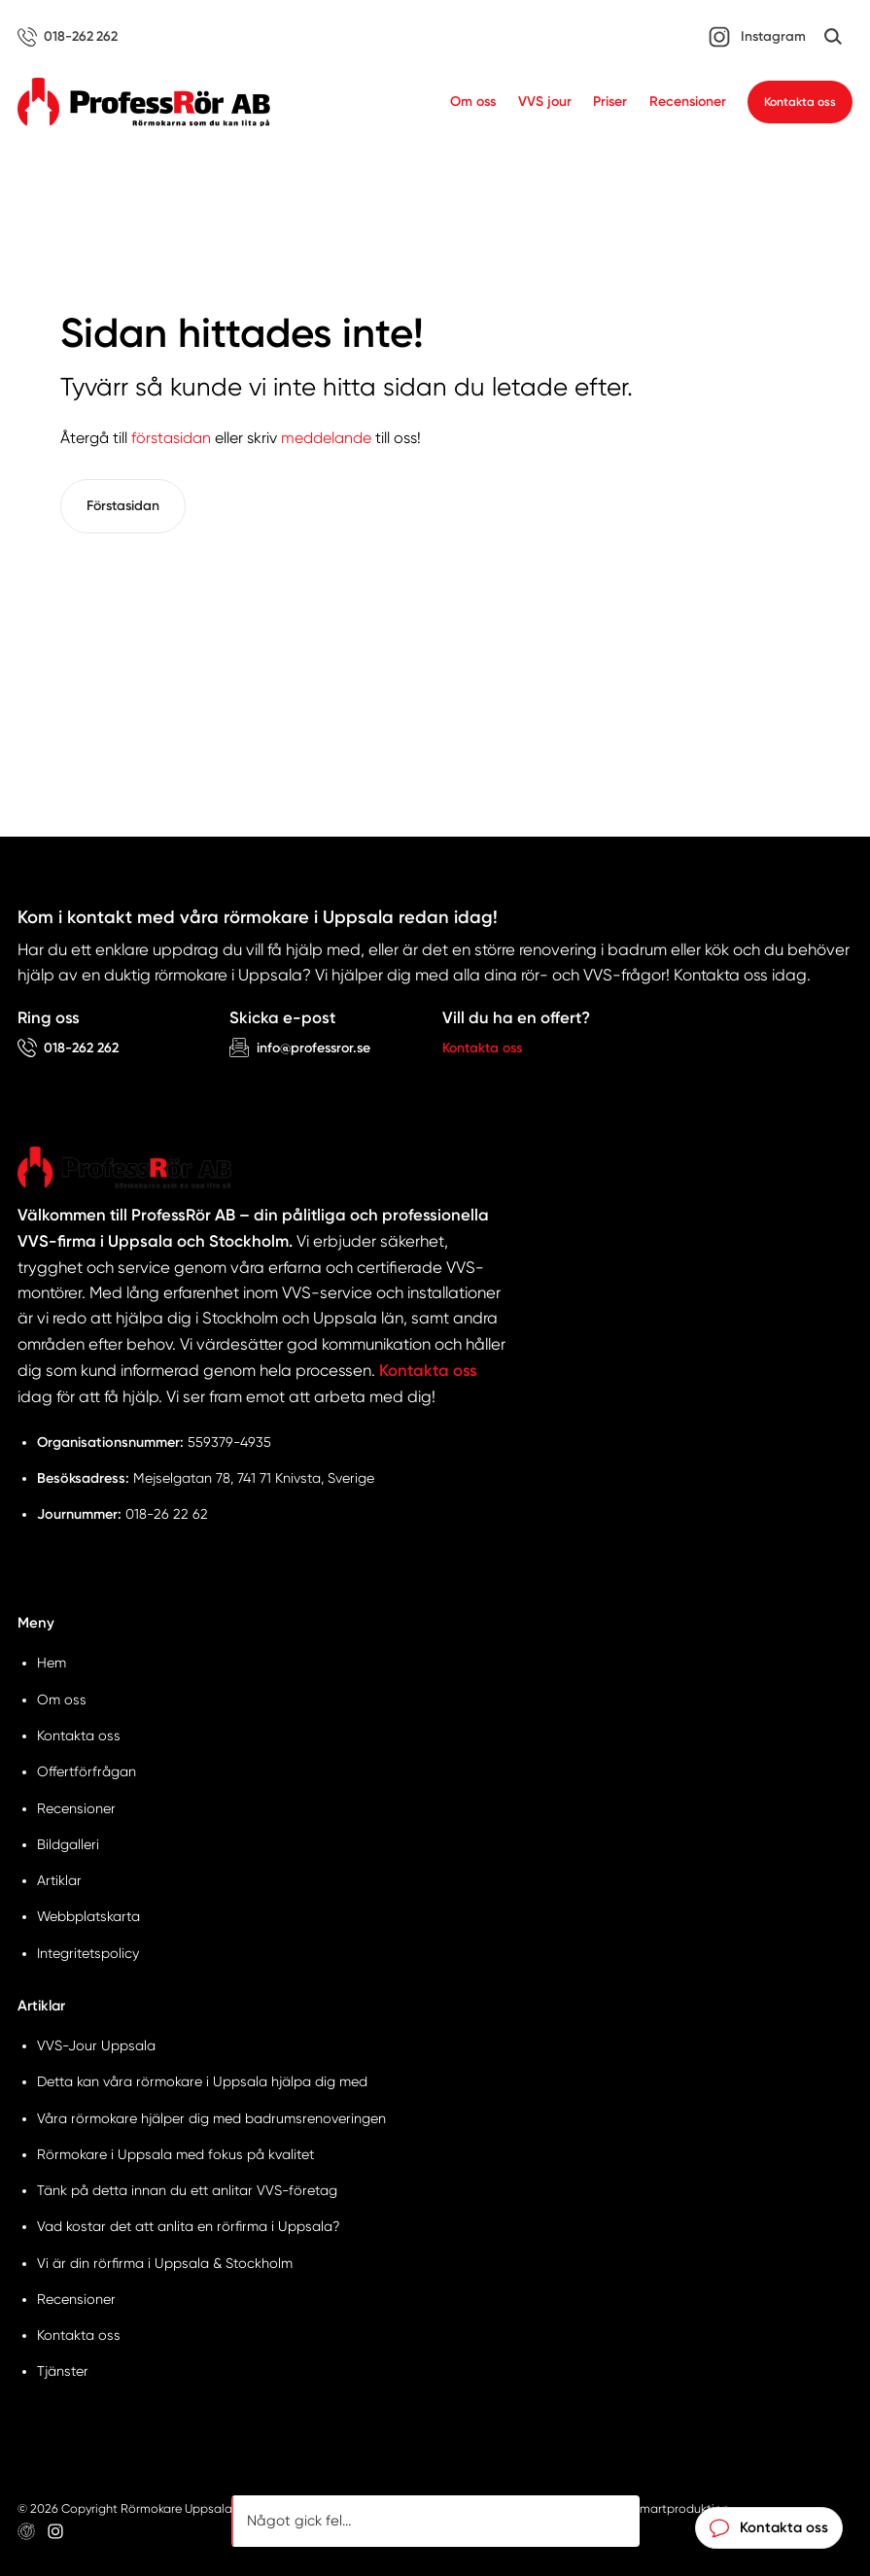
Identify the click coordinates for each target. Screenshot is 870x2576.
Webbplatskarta (88, 1916)
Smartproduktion (681, 2508)
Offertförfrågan (86, 1771)
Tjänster (62, 2371)
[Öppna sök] (833, 36)
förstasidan (171, 438)
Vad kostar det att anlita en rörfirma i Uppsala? (188, 2226)
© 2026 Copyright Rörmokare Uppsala (124, 2508)
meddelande (326, 438)
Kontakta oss (800, 101)
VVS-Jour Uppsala (96, 2045)
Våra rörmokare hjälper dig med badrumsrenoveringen (211, 2118)
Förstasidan (123, 506)
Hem (51, 1662)
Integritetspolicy (88, 1953)
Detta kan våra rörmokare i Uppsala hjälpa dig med (202, 2081)
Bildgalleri (68, 1844)
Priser (610, 101)
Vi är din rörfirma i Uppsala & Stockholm (165, 2263)
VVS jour (545, 101)
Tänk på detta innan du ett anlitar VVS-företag (187, 2190)
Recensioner (687, 101)
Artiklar (59, 1880)
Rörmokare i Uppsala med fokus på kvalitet (175, 2154)
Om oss (473, 101)
